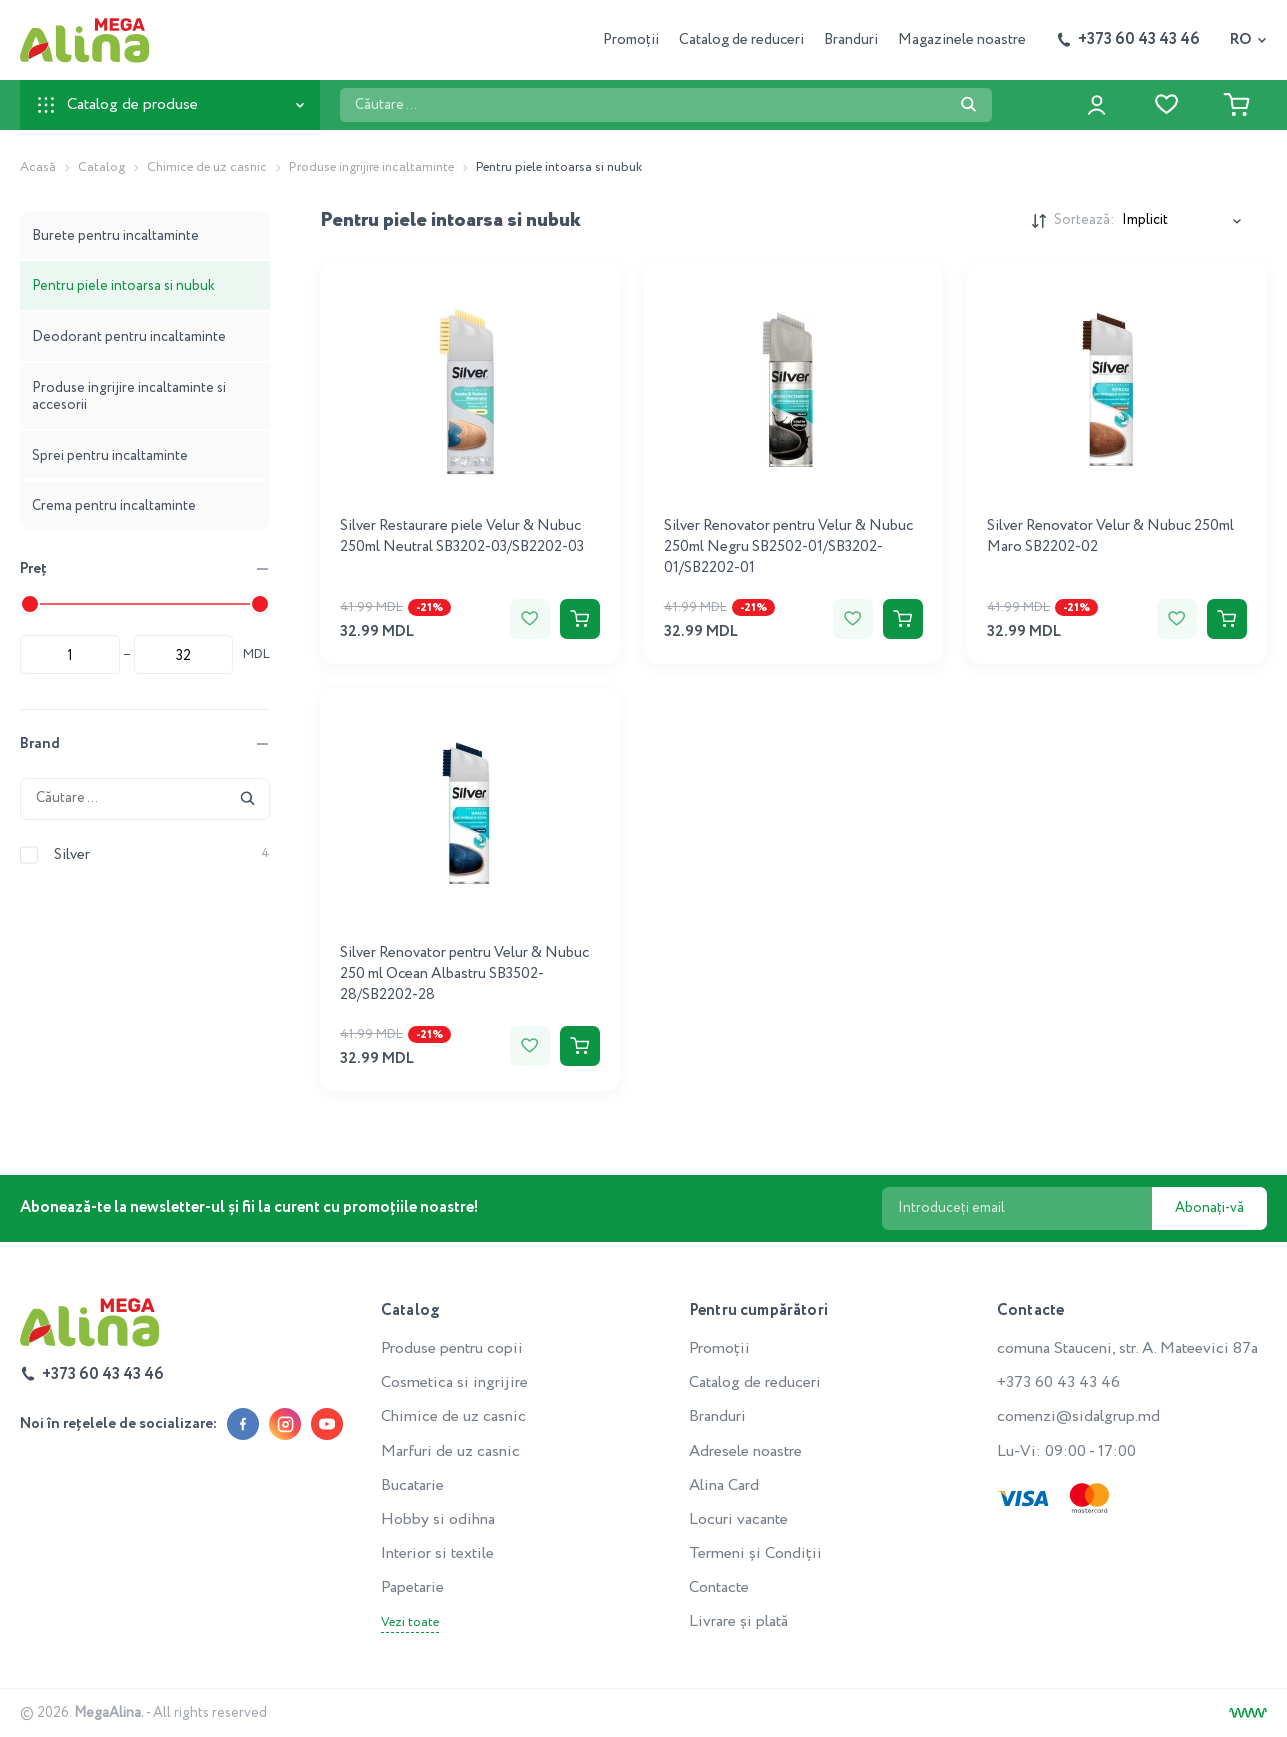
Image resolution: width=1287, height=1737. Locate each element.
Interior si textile (437, 1553)
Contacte (719, 1587)
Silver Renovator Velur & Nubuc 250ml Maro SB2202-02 (1110, 536)
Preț (33, 569)
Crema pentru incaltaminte (114, 506)
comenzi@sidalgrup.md (1078, 1416)
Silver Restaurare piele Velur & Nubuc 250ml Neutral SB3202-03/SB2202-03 (462, 536)
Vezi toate (410, 1623)
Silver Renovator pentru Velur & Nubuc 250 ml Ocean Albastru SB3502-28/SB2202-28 (464, 974)
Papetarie (412, 1587)
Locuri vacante (738, 1519)
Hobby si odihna (438, 1519)
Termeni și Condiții (755, 1553)
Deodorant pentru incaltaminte (129, 337)
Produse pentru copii (452, 1348)
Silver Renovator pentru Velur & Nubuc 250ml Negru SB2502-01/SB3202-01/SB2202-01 (788, 547)
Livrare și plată (738, 1621)
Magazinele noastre (962, 40)
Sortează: (1084, 220)
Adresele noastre (745, 1451)
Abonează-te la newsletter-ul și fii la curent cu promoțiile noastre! (249, 1207)
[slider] (30, 604)
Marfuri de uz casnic (450, 1451)
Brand (40, 744)
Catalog (101, 167)
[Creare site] (1248, 1713)
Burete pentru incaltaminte (115, 236)
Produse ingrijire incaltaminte (371, 167)
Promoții (631, 40)
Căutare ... (339, 87)
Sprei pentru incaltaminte (110, 456)
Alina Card (724, 1485)
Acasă (38, 167)
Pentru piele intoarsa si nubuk (123, 286)
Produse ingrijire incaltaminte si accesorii (129, 396)
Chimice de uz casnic (207, 167)
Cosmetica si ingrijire (454, 1382)
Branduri (851, 40)
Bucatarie (412, 1485)
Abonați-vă (1209, 1208)
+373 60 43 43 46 (1058, 1382)
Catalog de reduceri (741, 40)
